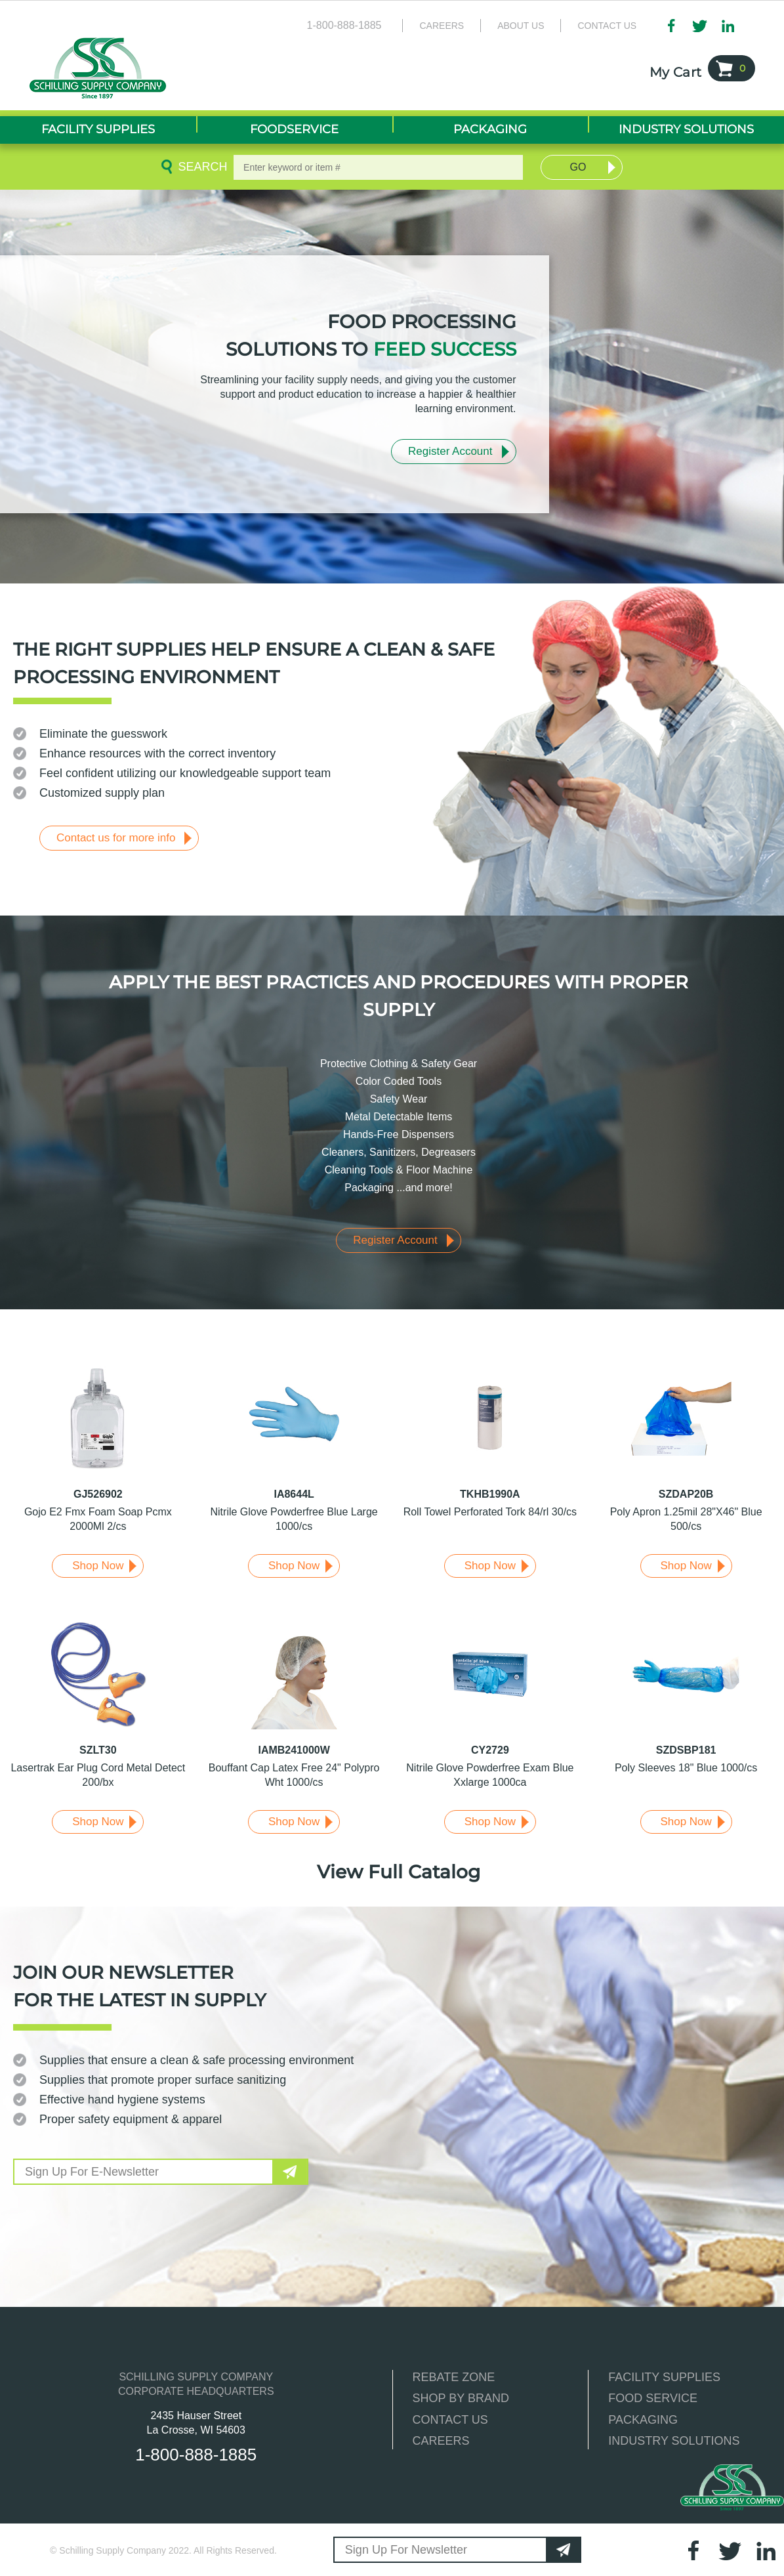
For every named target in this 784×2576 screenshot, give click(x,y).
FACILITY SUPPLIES (664, 2377)
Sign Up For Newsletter (406, 2549)
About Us (520, 25)
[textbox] (378, 167)
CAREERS (441, 2440)
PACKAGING (643, 2419)
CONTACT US (450, 2419)
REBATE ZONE (454, 2377)
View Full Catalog (398, 1872)
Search (200, 166)
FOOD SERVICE (652, 2398)
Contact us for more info (115, 838)
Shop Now (97, 1565)
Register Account (450, 451)
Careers (441, 25)
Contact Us (606, 25)
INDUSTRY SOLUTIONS (673, 2440)
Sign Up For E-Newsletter (92, 2171)
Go (578, 167)
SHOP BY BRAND (461, 2398)
